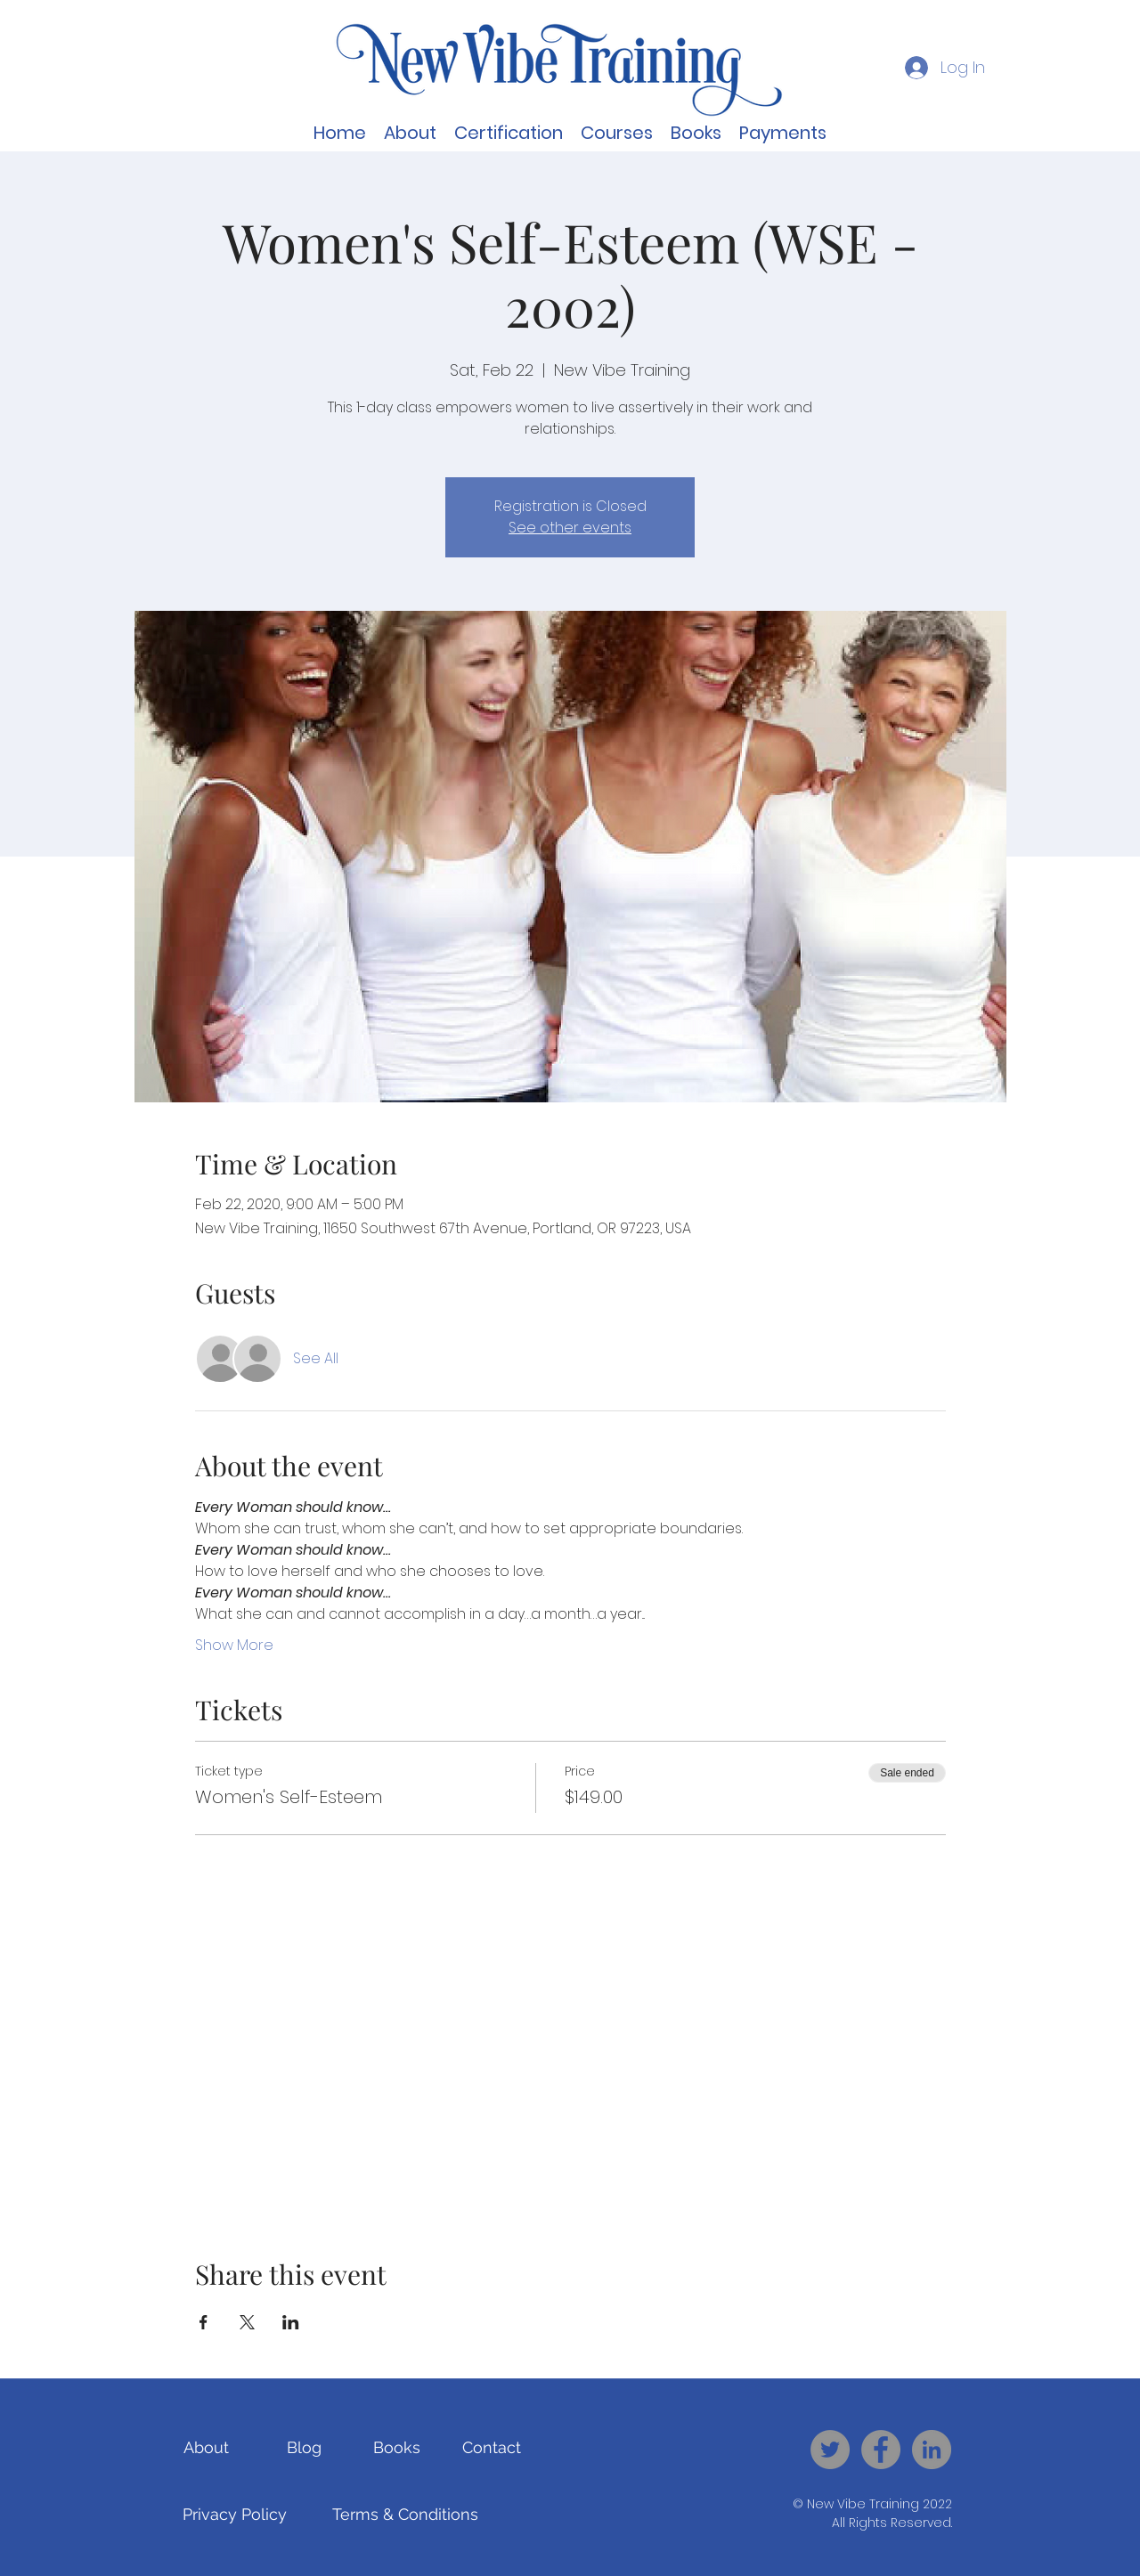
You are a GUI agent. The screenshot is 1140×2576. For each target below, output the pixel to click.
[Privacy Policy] (235, 2514)
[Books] (396, 2448)
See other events (570, 527)
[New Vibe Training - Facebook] (880, 2449)
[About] (205, 2448)
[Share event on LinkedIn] (290, 2322)
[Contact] (491, 2448)
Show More (234, 1645)
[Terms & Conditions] (405, 2514)
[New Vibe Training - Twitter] (830, 2449)
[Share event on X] (247, 2322)
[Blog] (304, 2448)
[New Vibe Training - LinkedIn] (931, 2449)
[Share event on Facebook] (203, 2322)
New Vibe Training (863, 2504)
